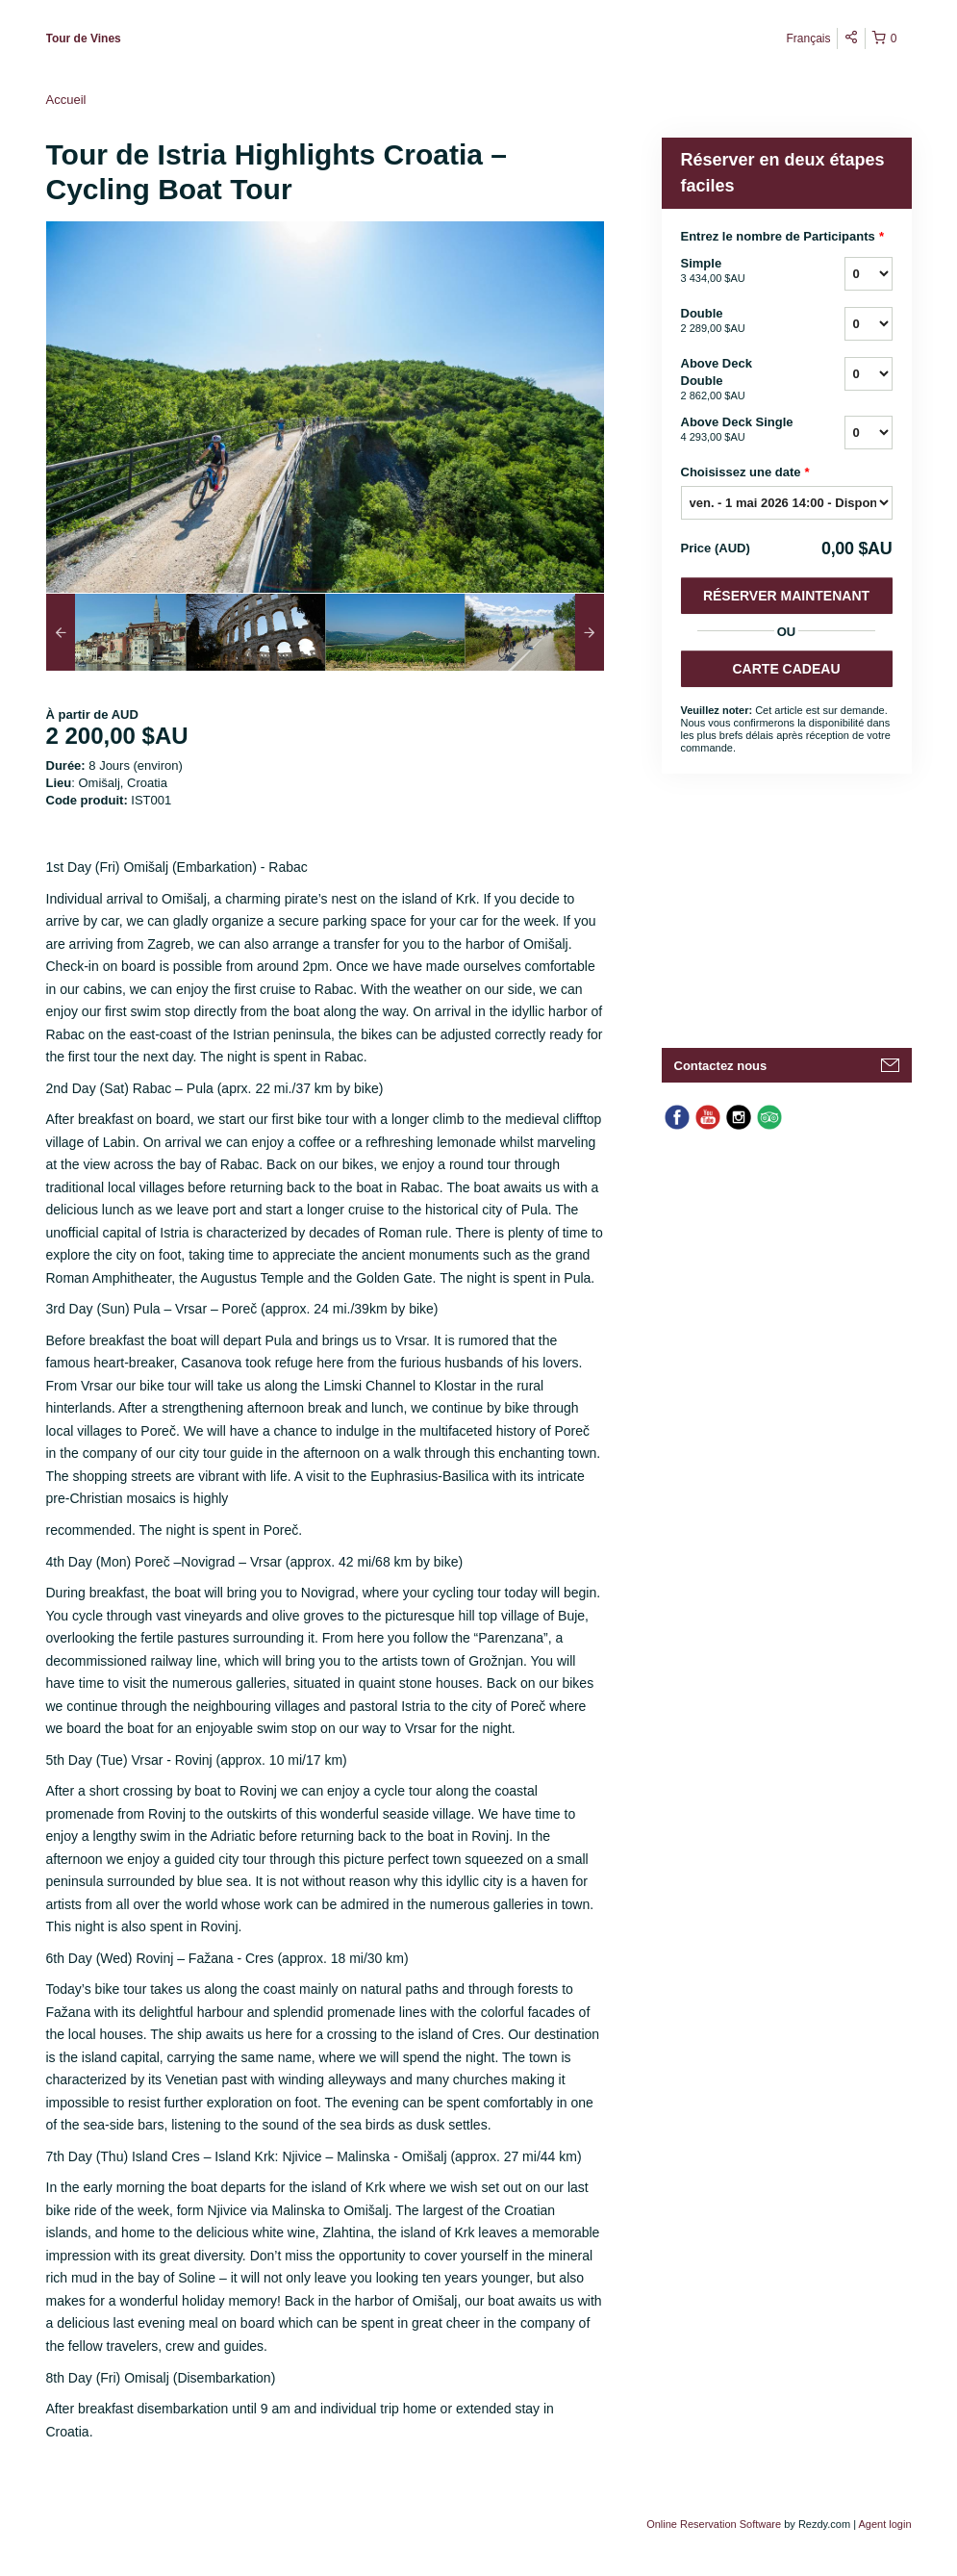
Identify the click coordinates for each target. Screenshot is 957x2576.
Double (738, 321)
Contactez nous (721, 1065)
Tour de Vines (83, 38)
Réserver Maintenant (786, 595)
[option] (116, 632)
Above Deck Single (738, 430)
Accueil (66, 99)
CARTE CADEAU (787, 668)
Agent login (884, 2524)
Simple (738, 271)
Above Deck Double (738, 380)
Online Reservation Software (713, 2524)
